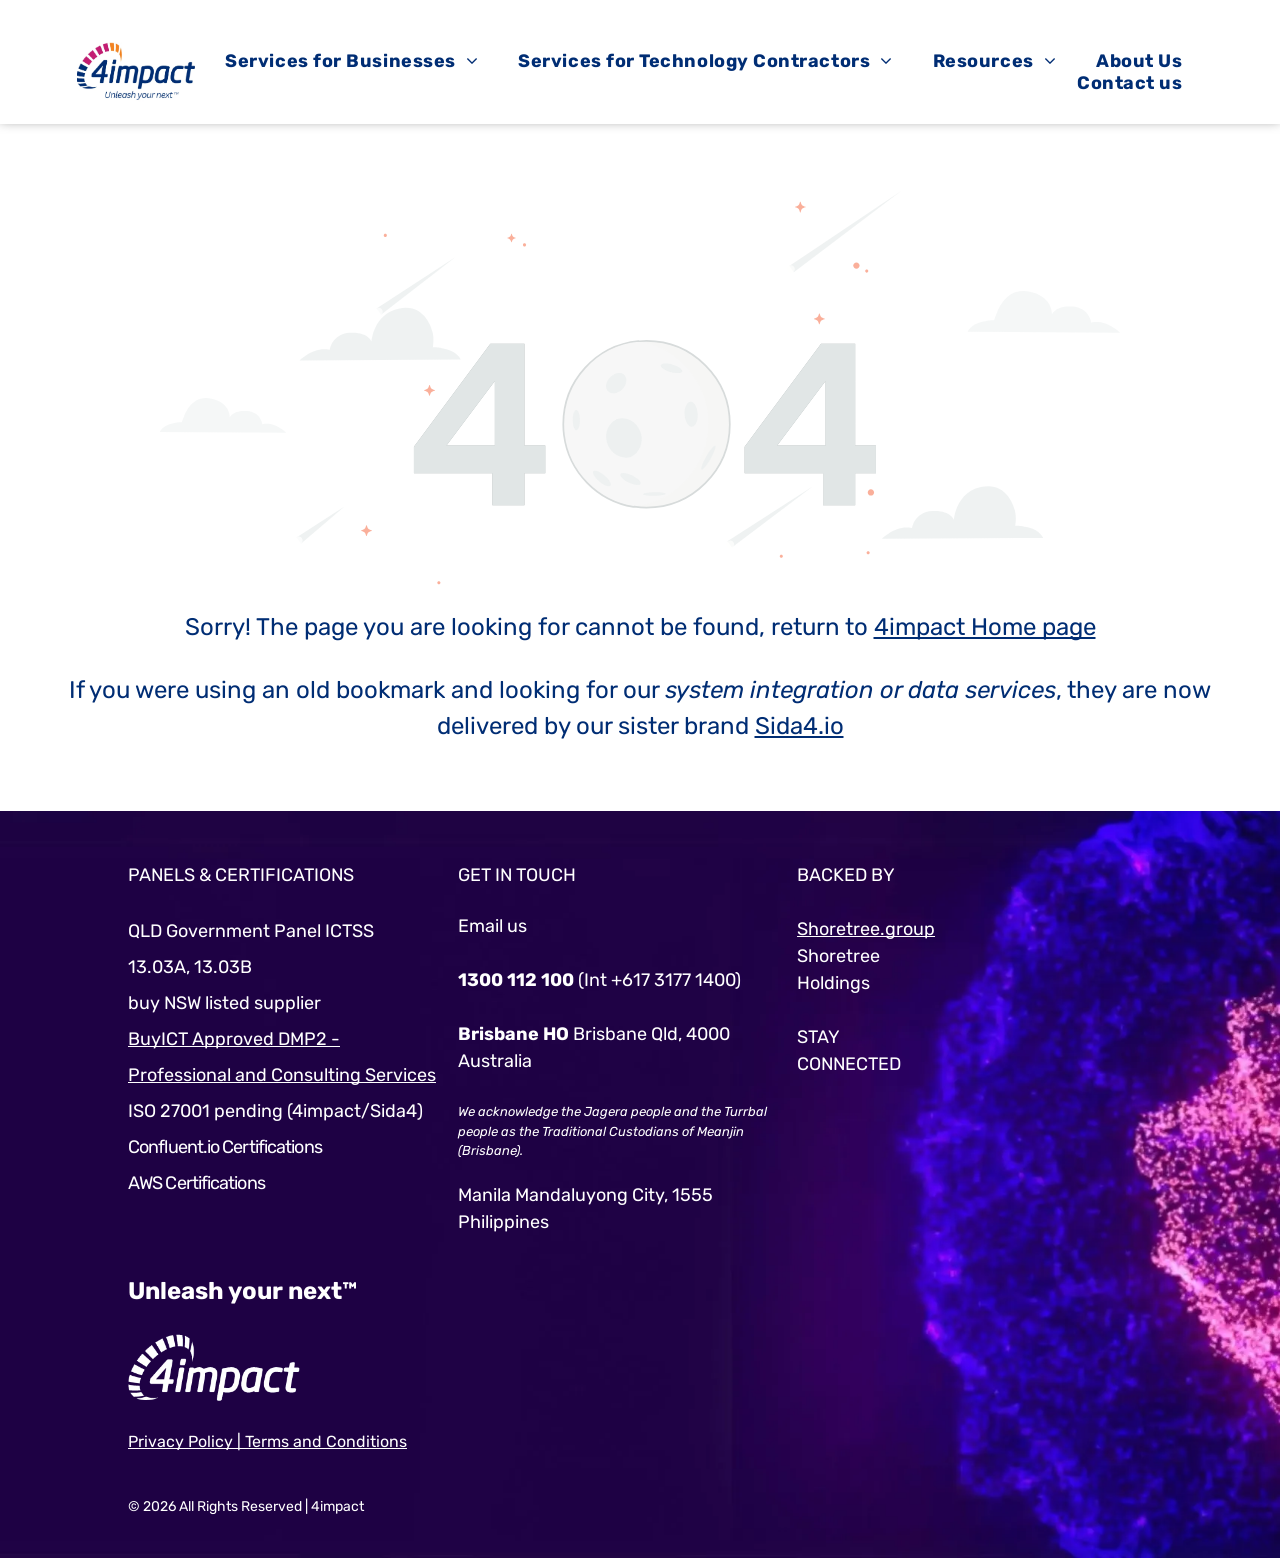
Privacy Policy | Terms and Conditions (267, 1441)
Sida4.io (799, 726)
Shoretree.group (866, 929)
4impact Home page (985, 627)
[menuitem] (351, 61)
